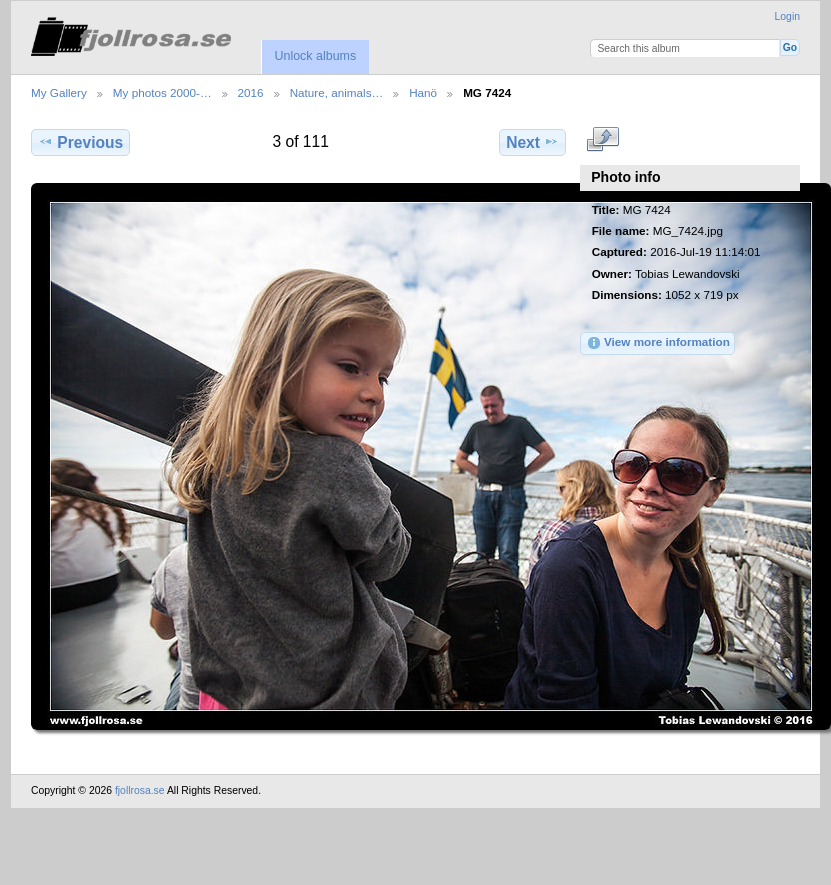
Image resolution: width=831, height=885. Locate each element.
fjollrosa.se (140, 790)
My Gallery (59, 92)
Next (532, 142)
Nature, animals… (337, 92)
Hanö (423, 92)
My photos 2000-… (162, 92)
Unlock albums (315, 56)
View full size (602, 140)
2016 (251, 92)
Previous (80, 142)
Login (787, 16)
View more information (658, 343)
